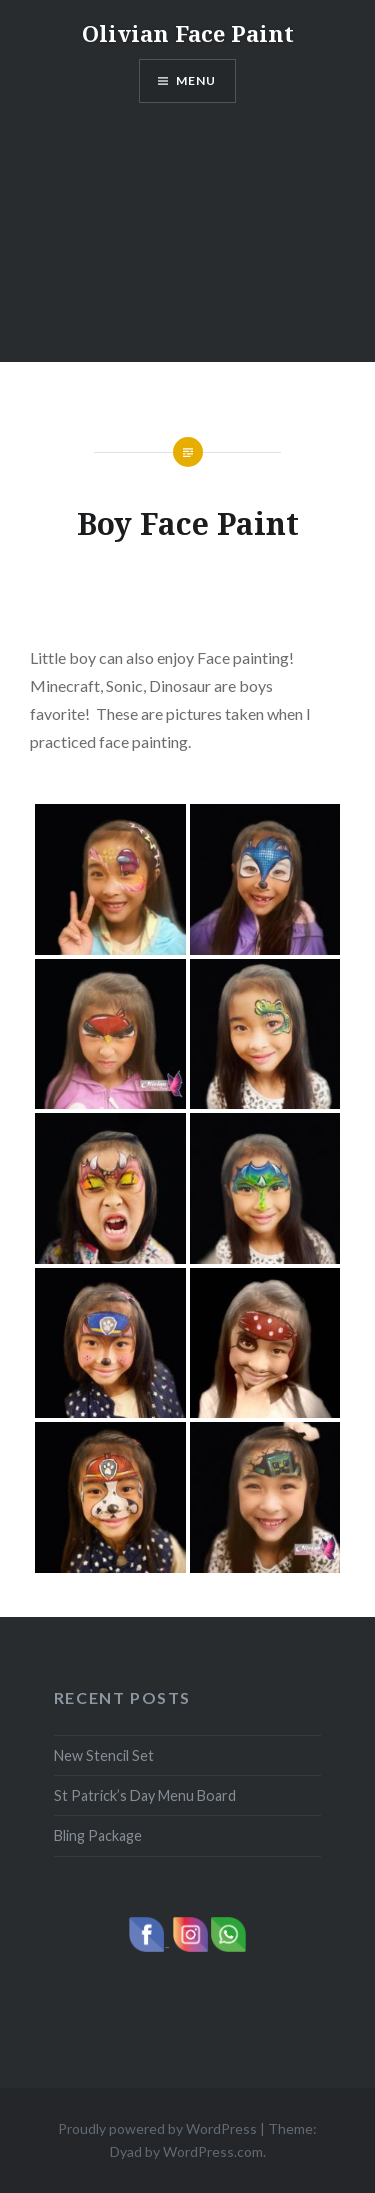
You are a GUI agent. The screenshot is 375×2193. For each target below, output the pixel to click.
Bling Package (98, 1835)
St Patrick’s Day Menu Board (145, 1795)
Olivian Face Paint (188, 33)
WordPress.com (213, 2151)
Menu (196, 80)
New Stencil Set (104, 1755)
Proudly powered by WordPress (157, 2128)
